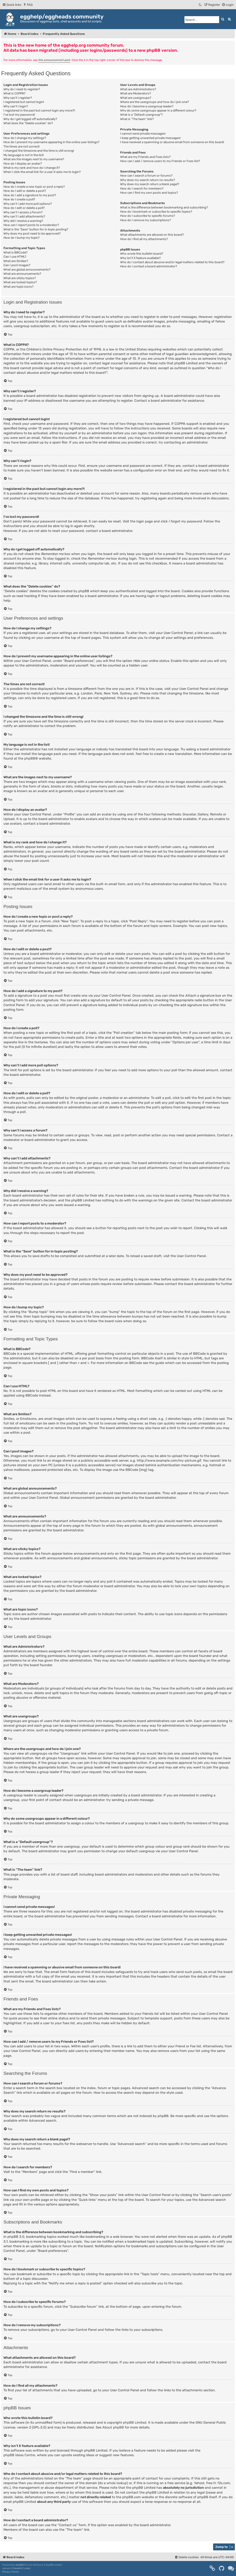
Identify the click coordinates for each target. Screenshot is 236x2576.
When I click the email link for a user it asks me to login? (42, 172)
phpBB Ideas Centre (19, 2455)
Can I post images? (16, 265)
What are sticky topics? (19, 278)
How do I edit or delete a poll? (24, 208)
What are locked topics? (20, 282)
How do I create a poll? (19, 199)
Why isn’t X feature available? (140, 258)
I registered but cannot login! (23, 102)
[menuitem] (28, 4)
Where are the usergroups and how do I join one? (154, 102)
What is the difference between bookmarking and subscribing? (164, 207)
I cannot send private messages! (143, 133)
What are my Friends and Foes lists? (145, 157)
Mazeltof (18, 2568)
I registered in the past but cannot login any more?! (39, 110)
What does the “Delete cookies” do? (28, 123)
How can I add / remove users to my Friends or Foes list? (160, 161)
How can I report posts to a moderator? (31, 225)
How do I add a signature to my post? (29, 195)
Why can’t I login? (15, 106)
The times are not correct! (21, 146)
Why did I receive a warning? (23, 221)
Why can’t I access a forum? (23, 212)
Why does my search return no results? (147, 180)
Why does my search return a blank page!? (149, 184)
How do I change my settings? (24, 138)
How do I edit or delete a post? (24, 191)
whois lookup (117, 2483)
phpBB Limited (134, 2423)
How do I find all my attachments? (144, 239)
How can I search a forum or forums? (146, 175)
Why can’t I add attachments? (24, 216)
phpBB (29, 758)
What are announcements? (22, 273)
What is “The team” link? (137, 119)
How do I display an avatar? (22, 163)
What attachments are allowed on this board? (152, 234)
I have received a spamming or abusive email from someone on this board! (172, 142)
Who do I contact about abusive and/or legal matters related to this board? (172, 262)
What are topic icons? (18, 286)
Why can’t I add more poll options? (27, 203)
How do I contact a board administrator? (148, 266)
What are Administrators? (138, 89)
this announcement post (54, 60)
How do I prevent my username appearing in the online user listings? (51, 142)
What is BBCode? (15, 252)
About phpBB (113, 2427)
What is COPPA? (14, 93)
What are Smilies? (15, 261)
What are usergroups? (135, 98)
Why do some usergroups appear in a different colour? (158, 110)
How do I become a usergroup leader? (146, 106)
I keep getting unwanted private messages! (150, 138)
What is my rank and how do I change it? (31, 167)
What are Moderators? (135, 93)
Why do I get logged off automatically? (30, 119)
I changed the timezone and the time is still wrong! (38, 150)
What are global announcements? (26, 269)
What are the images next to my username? (33, 159)
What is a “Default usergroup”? (141, 114)
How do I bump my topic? (21, 237)
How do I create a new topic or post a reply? (34, 186)
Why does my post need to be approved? (32, 233)
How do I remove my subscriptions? (145, 220)
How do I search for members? (141, 188)
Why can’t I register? (17, 98)
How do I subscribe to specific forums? (147, 215)
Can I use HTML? (14, 256)
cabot (27, 2568)
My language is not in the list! (23, 155)
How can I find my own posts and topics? (149, 192)
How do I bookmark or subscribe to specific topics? (156, 211)
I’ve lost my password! (19, 114)
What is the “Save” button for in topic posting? (35, 229)
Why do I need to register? (21, 89)
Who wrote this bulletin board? (141, 253)
